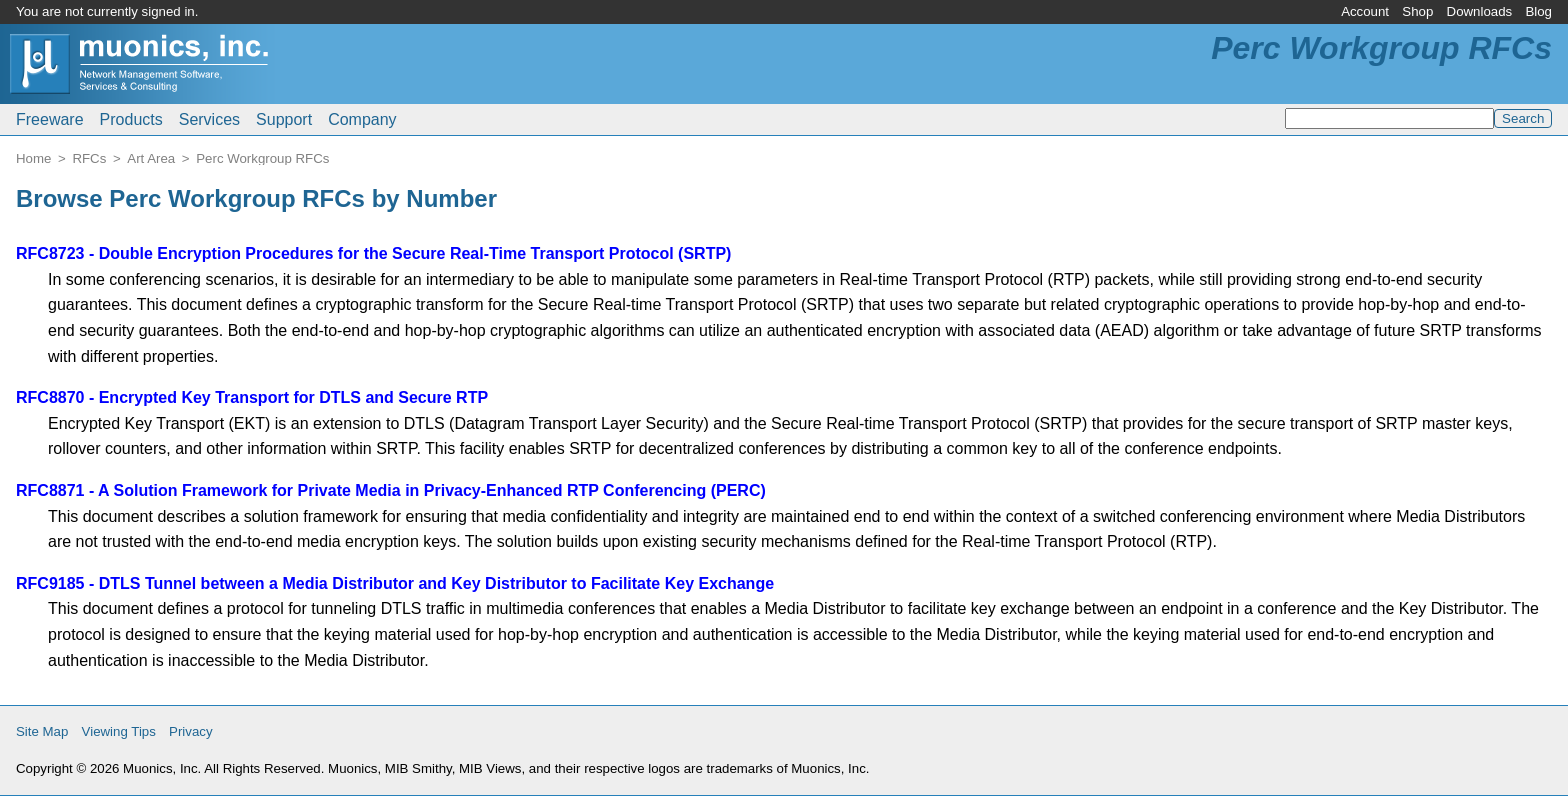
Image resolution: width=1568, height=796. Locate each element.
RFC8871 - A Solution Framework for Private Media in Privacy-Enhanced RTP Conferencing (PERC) (391, 490)
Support (284, 119)
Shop (1417, 11)
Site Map (42, 731)
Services (209, 119)
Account (1365, 11)
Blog (1538, 11)
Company (362, 119)
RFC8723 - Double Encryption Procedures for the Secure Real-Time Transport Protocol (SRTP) (373, 253)
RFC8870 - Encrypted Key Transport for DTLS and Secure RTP (252, 397)
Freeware (50, 119)
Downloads (1480, 11)
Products (131, 119)
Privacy (191, 731)
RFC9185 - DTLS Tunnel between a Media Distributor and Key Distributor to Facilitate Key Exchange (395, 583)
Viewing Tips (119, 731)
